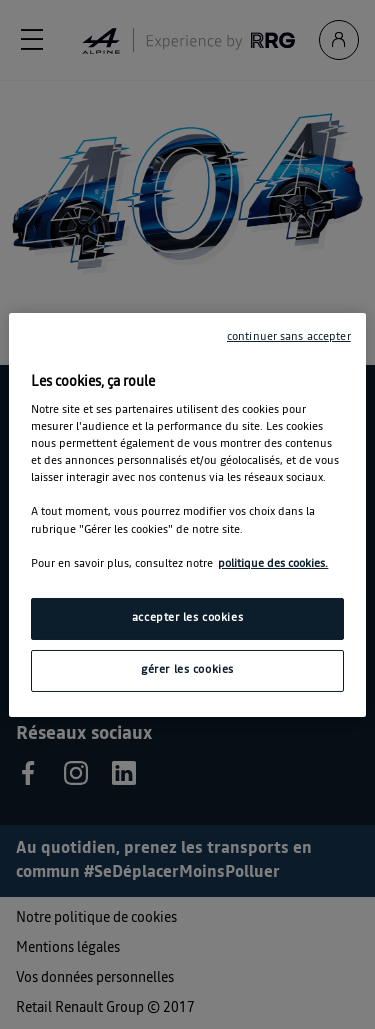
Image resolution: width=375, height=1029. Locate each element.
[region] (187, 514)
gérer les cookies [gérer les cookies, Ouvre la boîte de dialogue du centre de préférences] (187, 670)
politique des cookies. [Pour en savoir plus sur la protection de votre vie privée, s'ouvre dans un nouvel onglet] (273, 564)
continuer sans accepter (289, 336)
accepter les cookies (187, 618)
